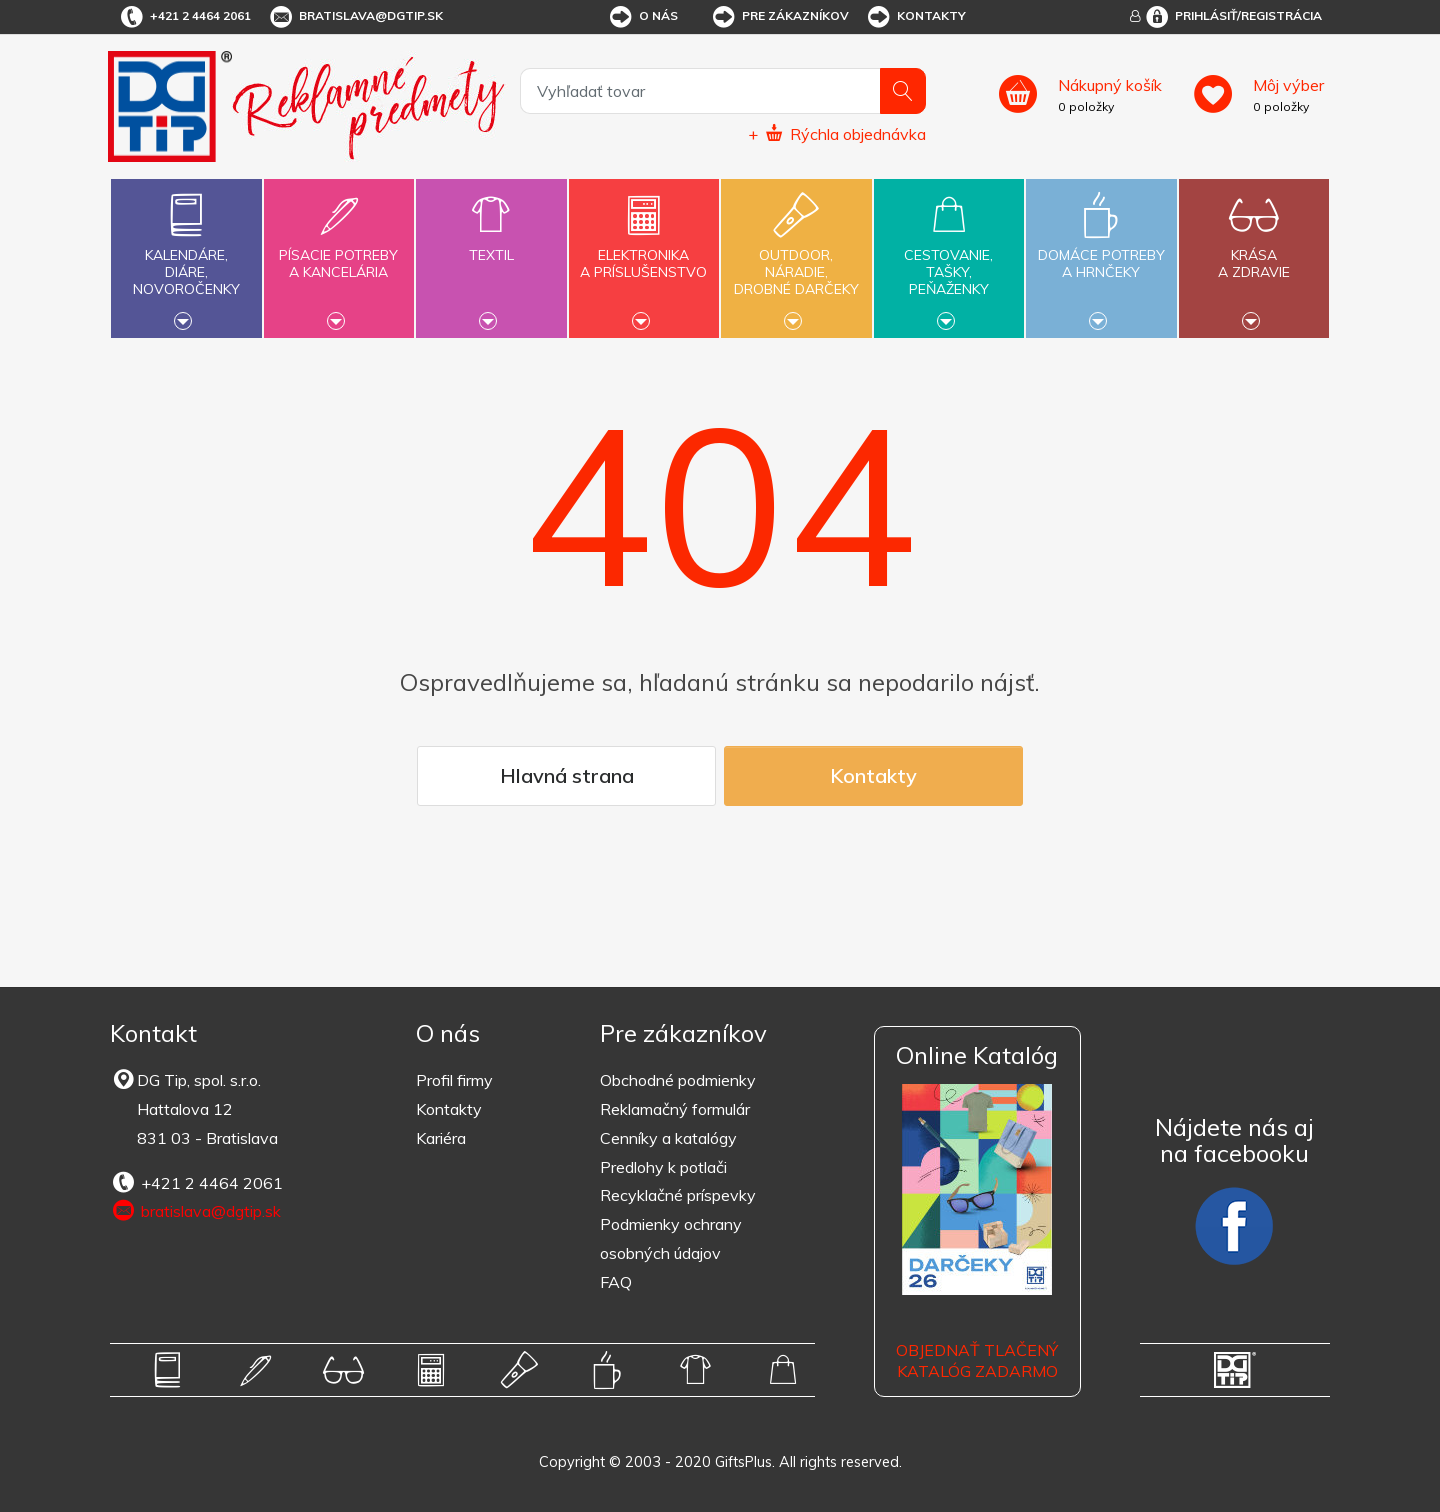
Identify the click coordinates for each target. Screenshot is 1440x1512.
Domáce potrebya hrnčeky (1101, 252)
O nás (642, 17)
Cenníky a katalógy (668, 1138)
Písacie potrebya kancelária (339, 252)
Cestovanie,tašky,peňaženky (949, 256)
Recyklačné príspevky (678, 1195)
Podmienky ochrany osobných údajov (671, 1238)
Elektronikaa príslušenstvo (644, 252)
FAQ (616, 1282)
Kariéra (441, 1138)
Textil (491, 243)
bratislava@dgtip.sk (355, 17)
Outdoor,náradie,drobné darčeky (796, 256)
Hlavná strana (567, 775)
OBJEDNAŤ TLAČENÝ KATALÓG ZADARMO (977, 1360)
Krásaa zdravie (1254, 252)
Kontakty (915, 17)
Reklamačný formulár (675, 1109)
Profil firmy (454, 1080)
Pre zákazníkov (779, 17)
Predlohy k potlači (663, 1167)
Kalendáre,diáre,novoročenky (186, 256)
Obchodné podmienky (678, 1080)
